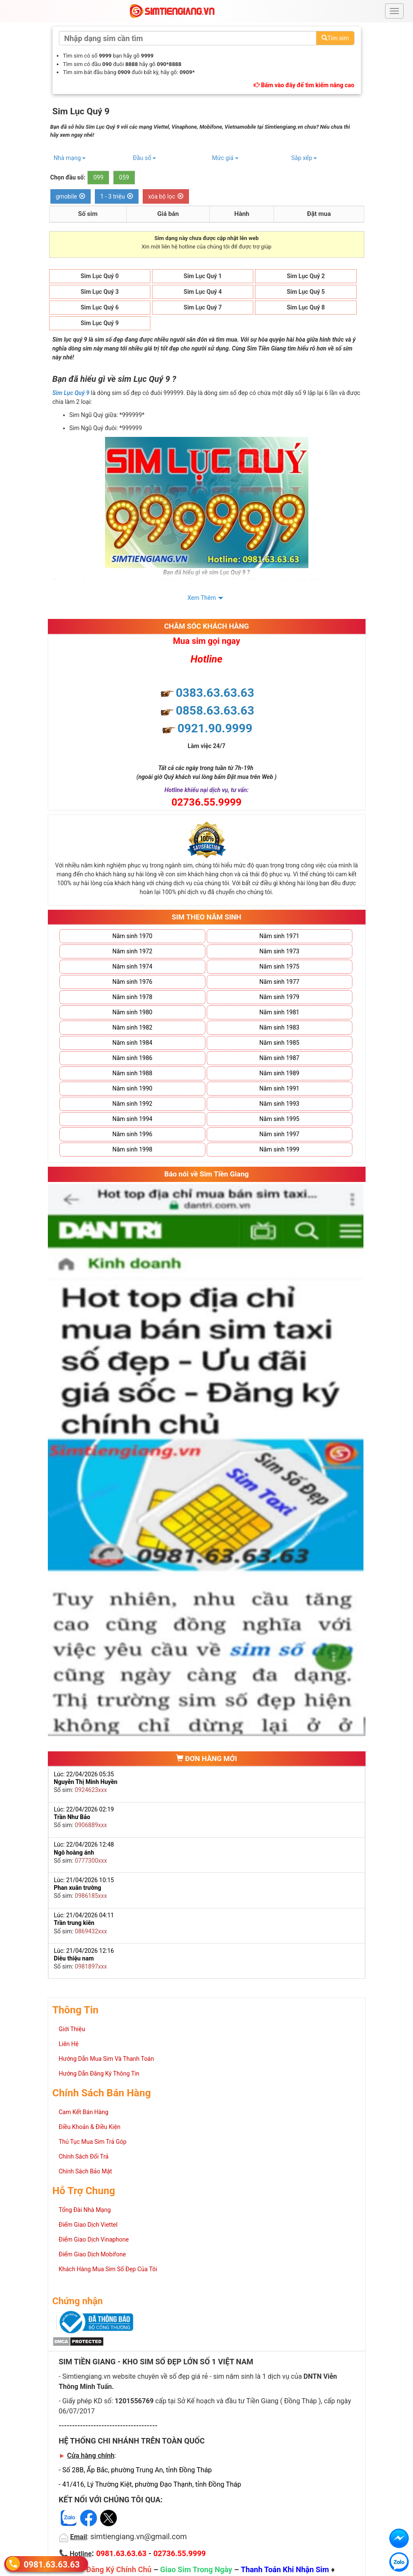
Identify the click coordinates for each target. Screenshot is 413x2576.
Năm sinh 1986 (132, 1058)
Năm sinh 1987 (279, 1058)
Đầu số (144, 158)
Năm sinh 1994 (132, 1118)
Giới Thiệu (72, 2029)
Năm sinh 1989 (279, 1073)
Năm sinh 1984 (132, 1042)
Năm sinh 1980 (132, 1012)
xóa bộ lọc (165, 196)
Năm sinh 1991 (279, 1088)
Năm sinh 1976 (132, 981)
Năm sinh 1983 (279, 1027)
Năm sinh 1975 (279, 966)
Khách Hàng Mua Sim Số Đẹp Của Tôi (108, 2269)
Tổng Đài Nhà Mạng (85, 2209)
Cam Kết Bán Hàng (83, 2112)
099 (98, 177)
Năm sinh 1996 (132, 1134)
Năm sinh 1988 (132, 1073)
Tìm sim (335, 38)
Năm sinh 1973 (279, 951)
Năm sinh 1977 (279, 981)
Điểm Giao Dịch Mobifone (92, 2254)
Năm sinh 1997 (279, 1134)
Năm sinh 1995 (279, 1118)
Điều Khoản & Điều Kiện (90, 2126)
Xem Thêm (202, 597)
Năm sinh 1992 (132, 1103)
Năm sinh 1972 (132, 951)
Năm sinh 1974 (132, 966)
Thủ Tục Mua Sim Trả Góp (93, 2141)
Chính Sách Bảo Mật (85, 2171)
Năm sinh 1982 (132, 1027)
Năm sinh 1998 (132, 1149)
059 (124, 177)
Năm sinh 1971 (279, 936)
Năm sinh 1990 (132, 1088)
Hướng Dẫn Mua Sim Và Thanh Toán (106, 2058)
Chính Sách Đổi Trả (84, 2156)
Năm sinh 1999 (279, 1149)
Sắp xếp (304, 158)
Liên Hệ (69, 2043)
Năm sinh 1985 (279, 1042)
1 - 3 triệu (116, 196)
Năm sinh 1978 (132, 997)
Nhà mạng (70, 158)
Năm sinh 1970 (132, 936)
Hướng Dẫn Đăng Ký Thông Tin (99, 2073)
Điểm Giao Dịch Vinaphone (94, 2239)
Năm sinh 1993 (279, 1103)
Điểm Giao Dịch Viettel (88, 2224)
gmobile (70, 196)
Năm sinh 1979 (279, 997)
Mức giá (225, 158)
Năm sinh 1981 (279, 1012)
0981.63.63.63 (52, 2564)
